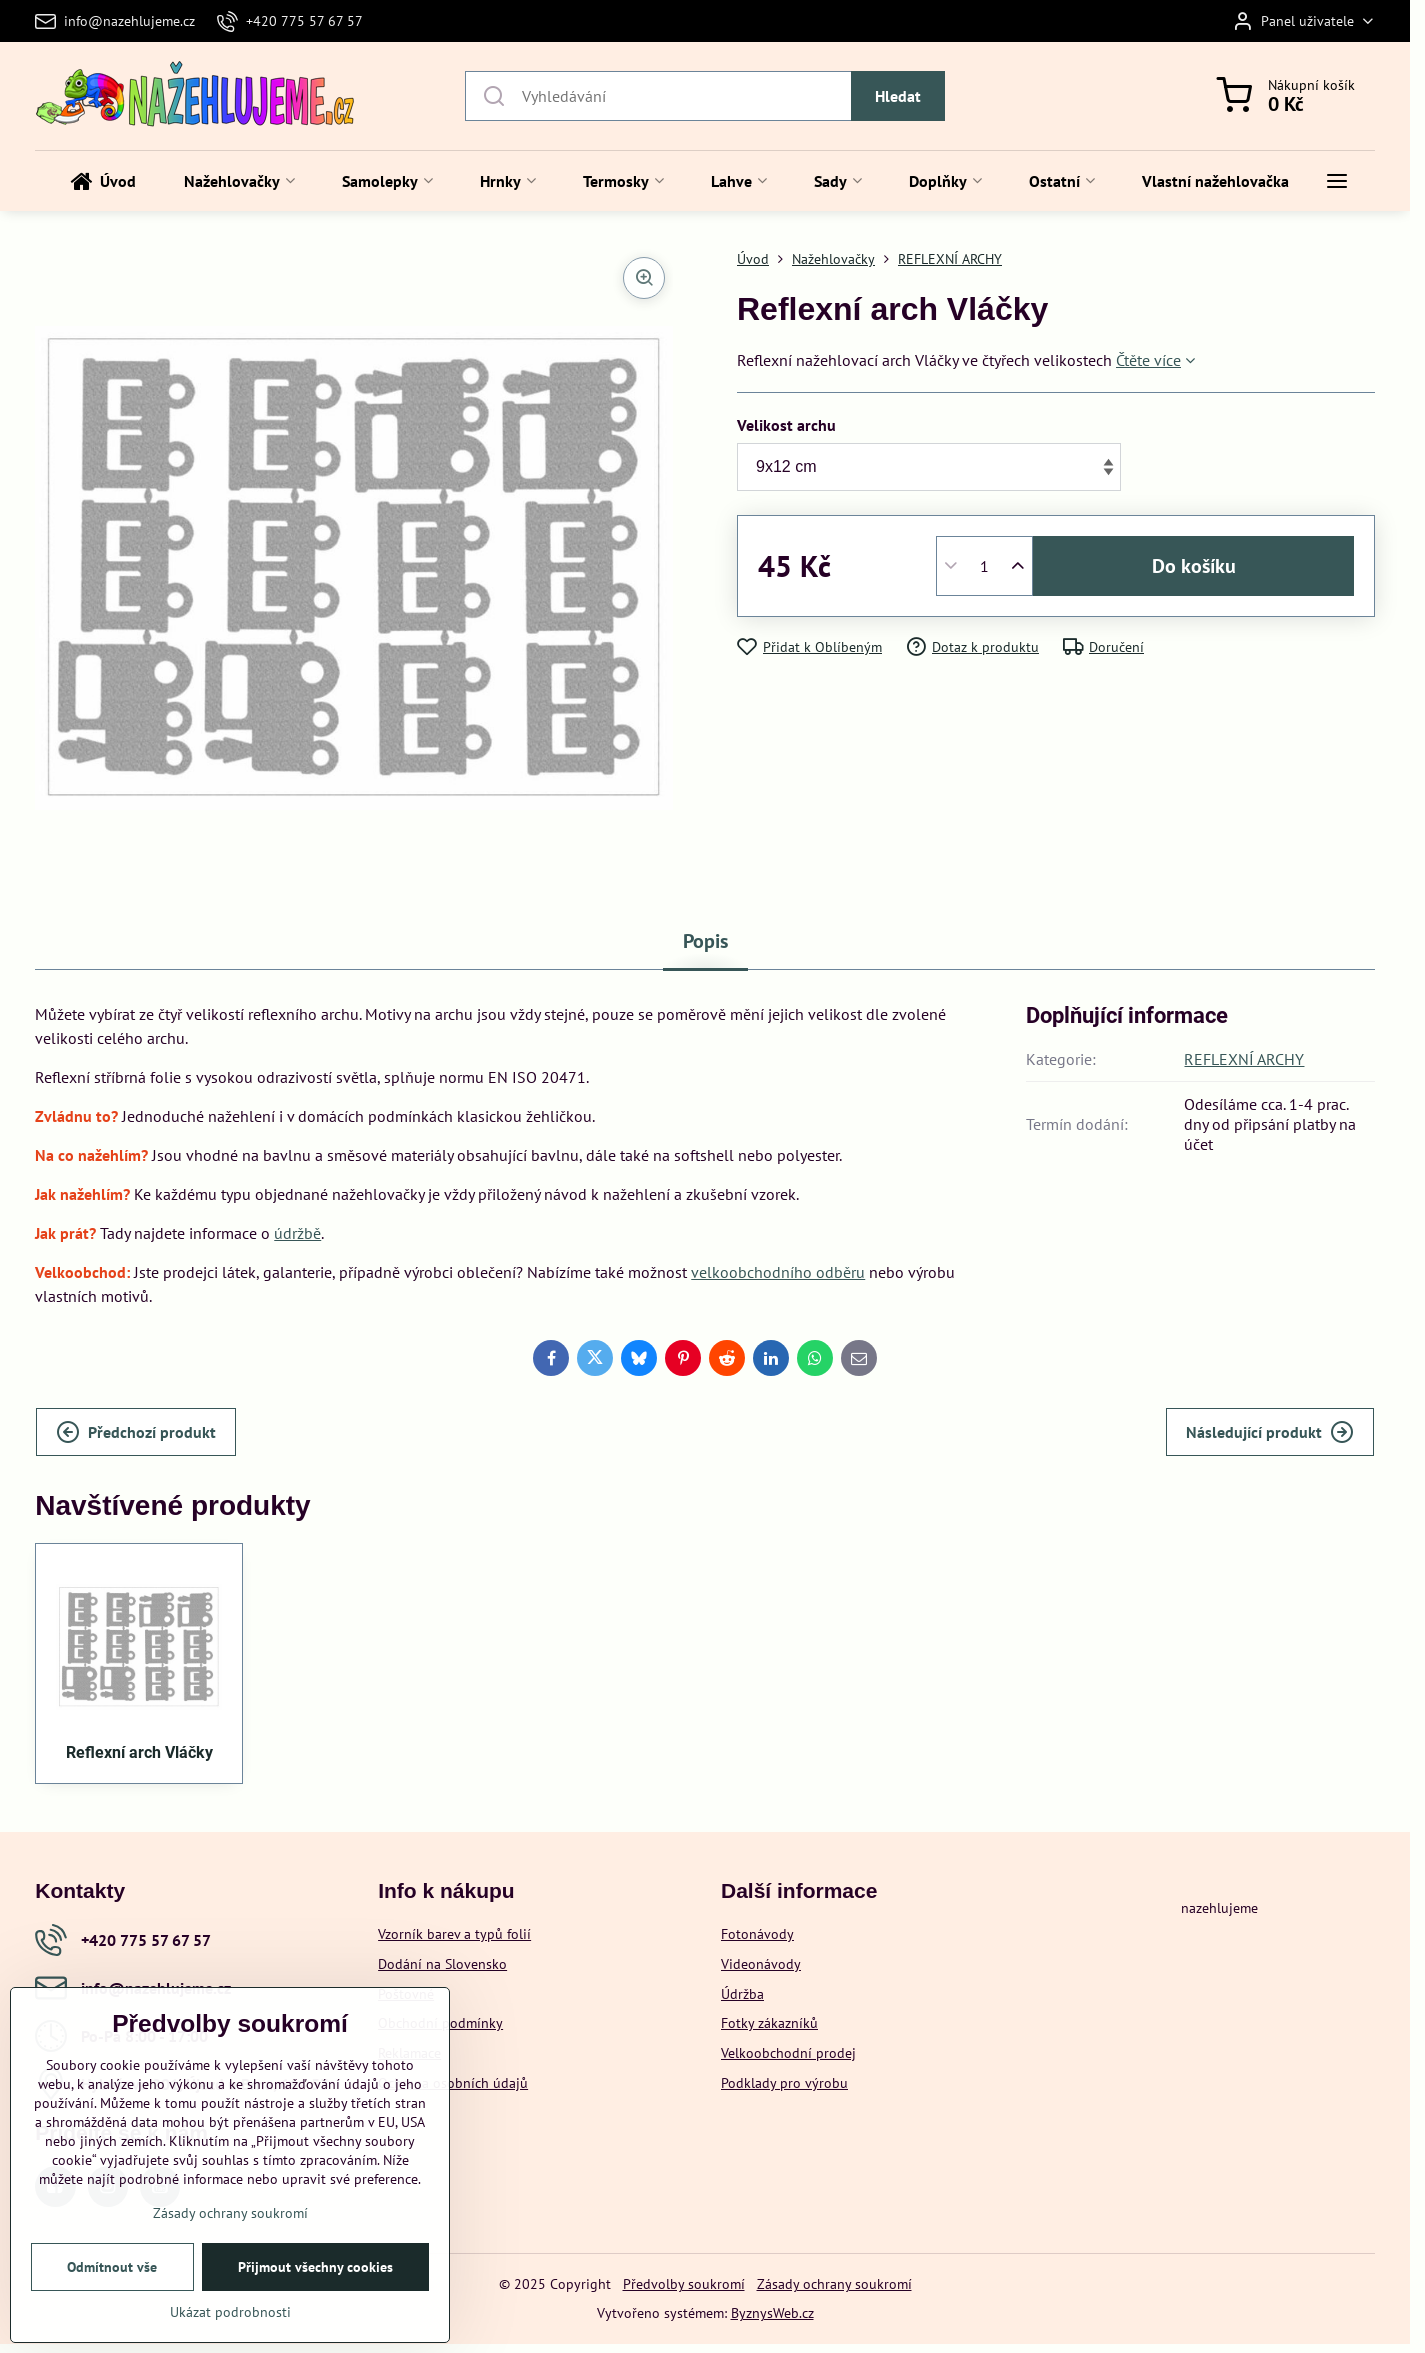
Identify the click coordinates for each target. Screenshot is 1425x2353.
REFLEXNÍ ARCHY (1244, 1059)
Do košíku (1194, 566)
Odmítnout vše (112, 2267)
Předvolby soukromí (684, 2284)
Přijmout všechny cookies (315, 2267)
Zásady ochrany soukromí (834, 2284)
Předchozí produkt (136, 1432)
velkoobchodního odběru (778, 1272)
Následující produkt (1270, 1432)
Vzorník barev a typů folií (454, 1934)
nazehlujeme (1219, 1908)
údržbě (297, 1233)
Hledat (898, 96)
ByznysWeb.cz (772, 2313)
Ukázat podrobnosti (230, 2312)
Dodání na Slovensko (442, 1964)
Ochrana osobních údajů (453, 2083)
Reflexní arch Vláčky (139, 1752)
